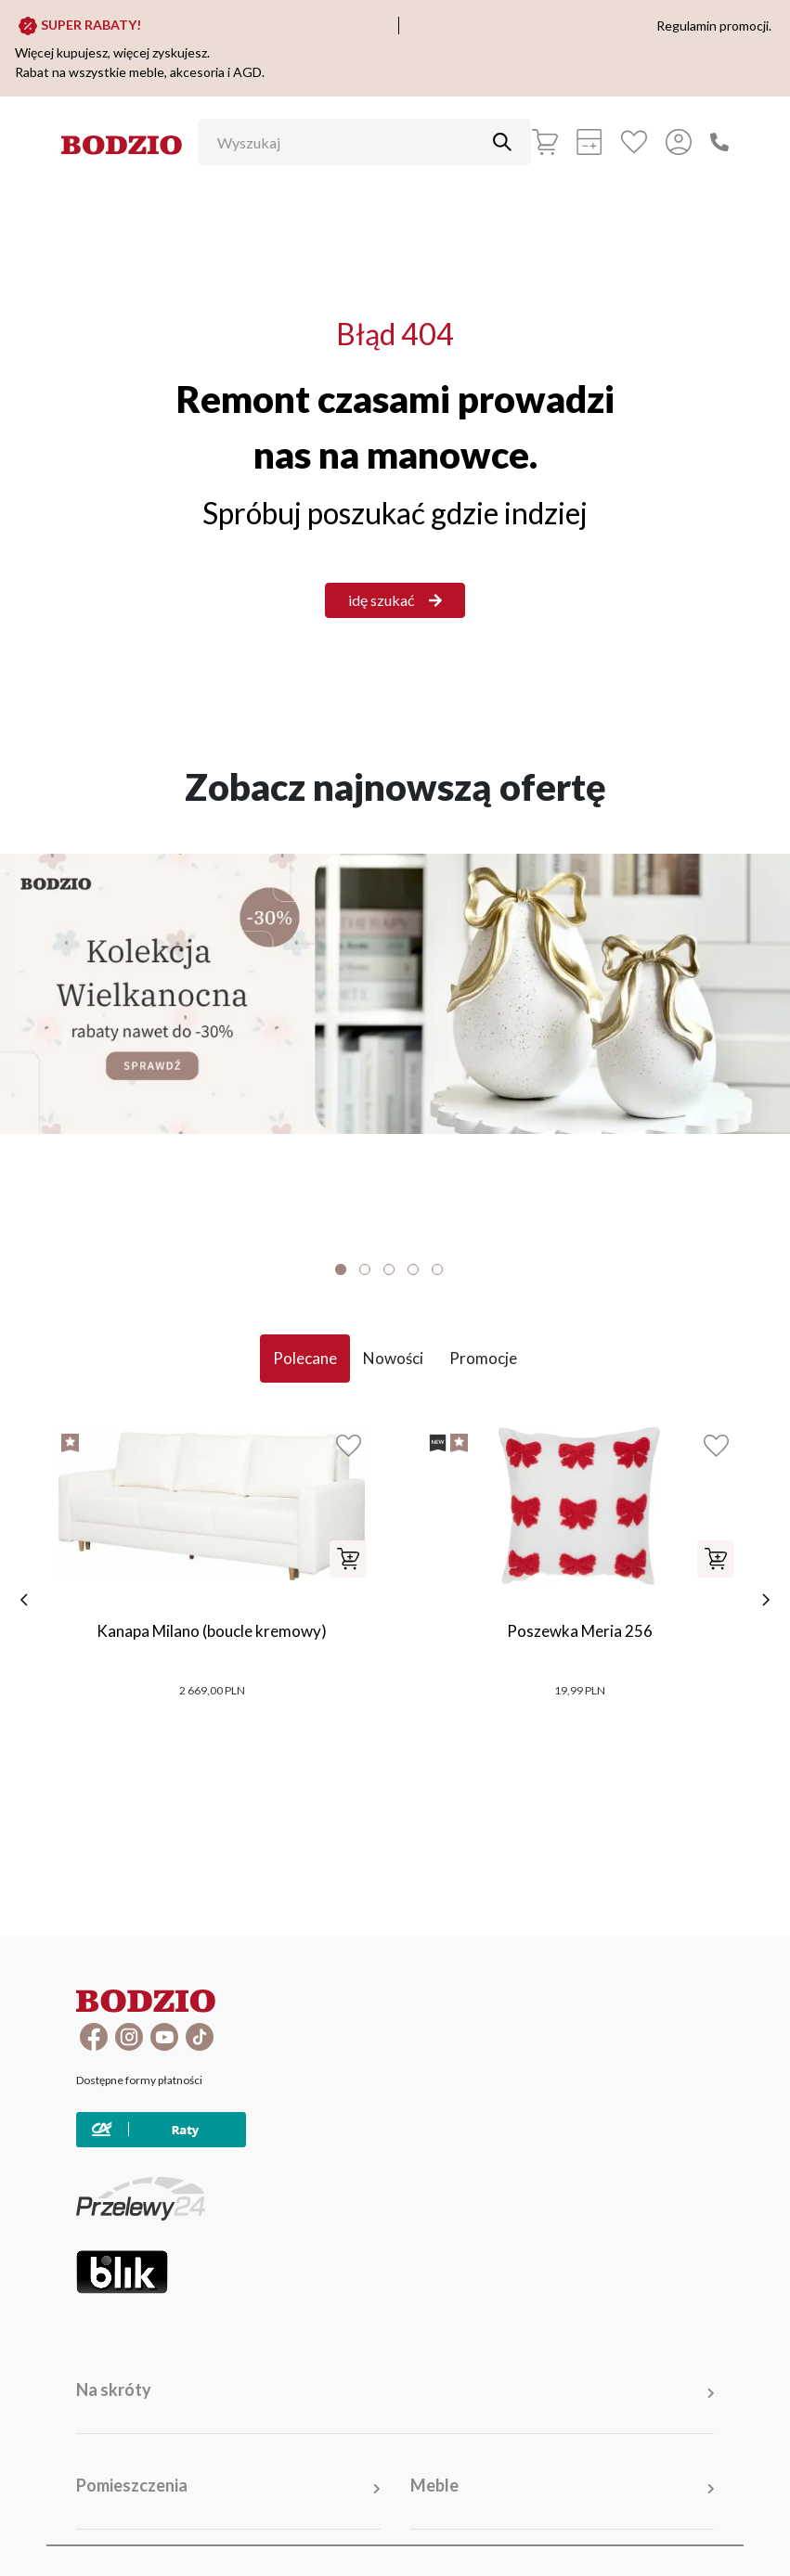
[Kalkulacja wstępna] (589, 142)
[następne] (765, 1599)
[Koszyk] (545, 142)
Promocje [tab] (483, 1358)
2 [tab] (364, 1269)
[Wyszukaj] (351, 142)
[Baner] (395, 994)
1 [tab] (340, 1269)
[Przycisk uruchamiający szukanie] (502, 142)
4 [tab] (413, 1269)
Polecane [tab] (305, 1358)
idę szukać (395, 600)
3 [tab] (389, 1269)
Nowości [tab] (393, 1358)
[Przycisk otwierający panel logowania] (679, 142)
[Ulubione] (634, 142)
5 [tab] (437, 1269)
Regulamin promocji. (713, 25)
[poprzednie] (24, 1599)
